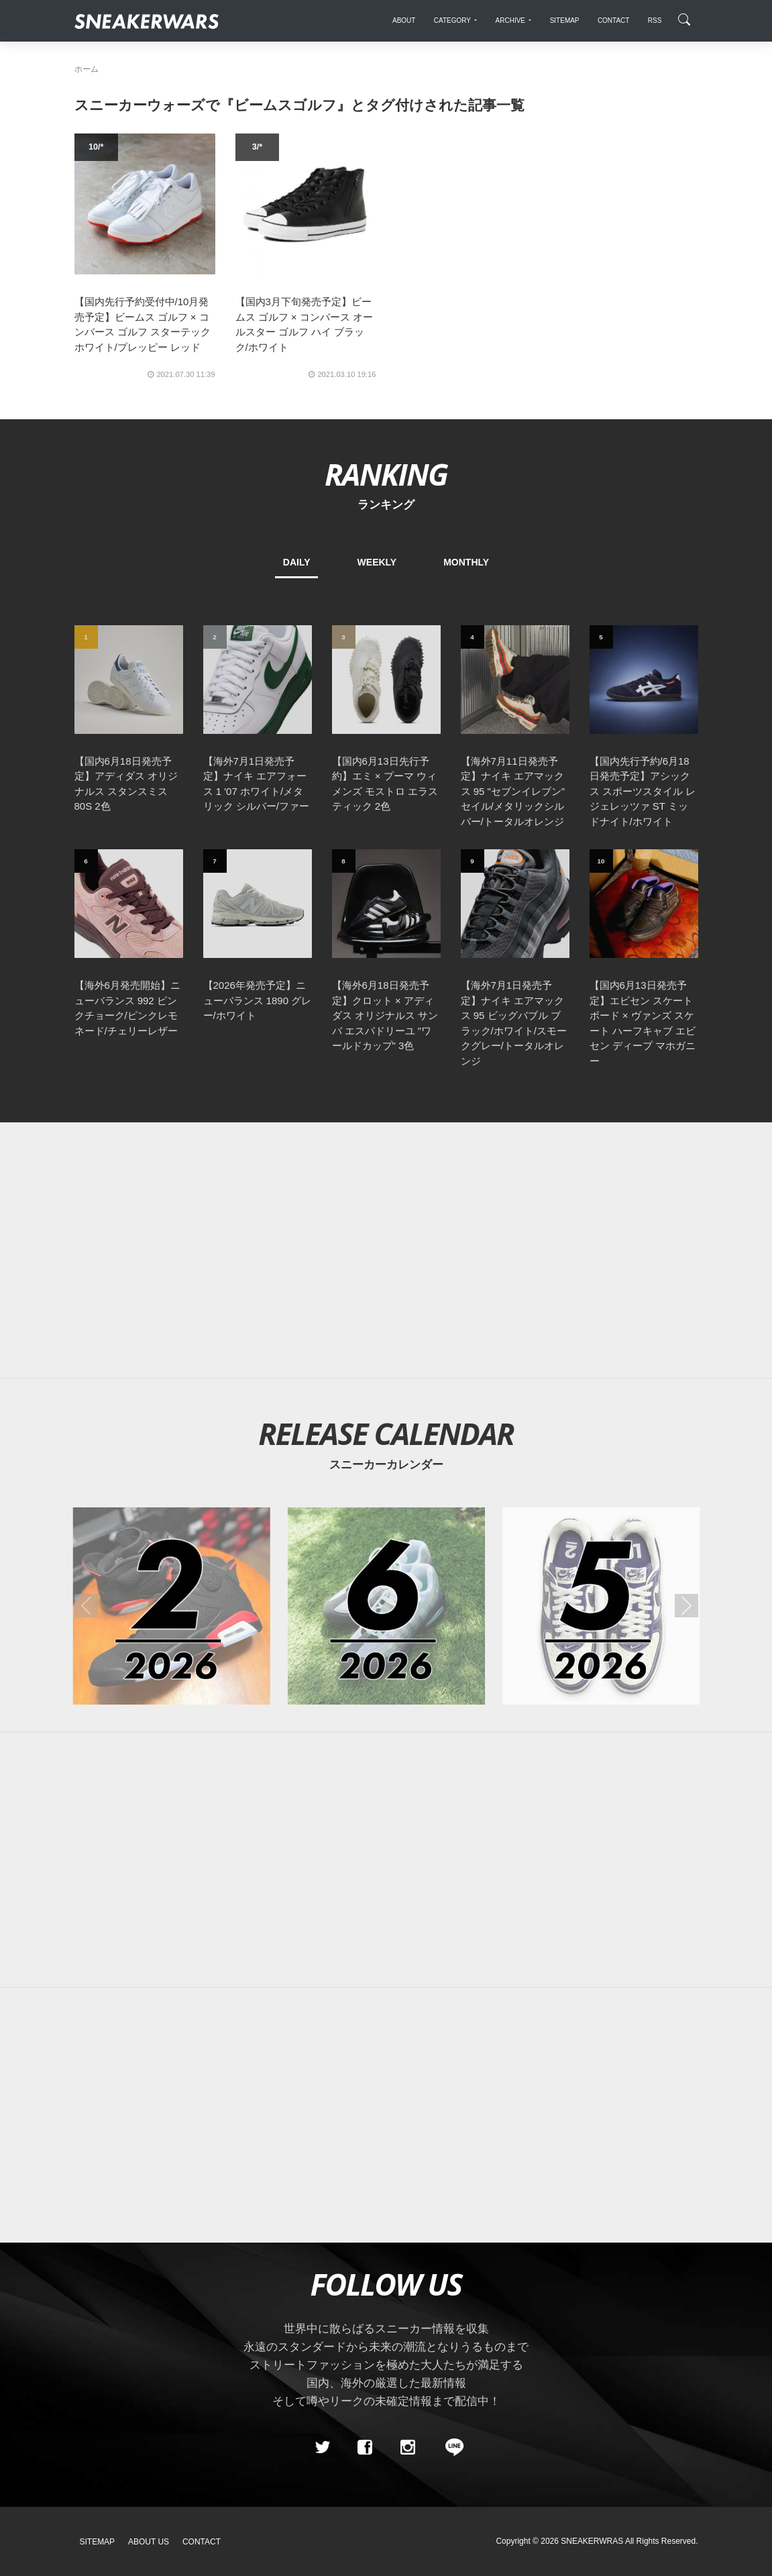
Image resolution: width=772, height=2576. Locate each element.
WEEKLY (377, 562)
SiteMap (97, 2541)
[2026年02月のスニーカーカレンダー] (171, 1606)
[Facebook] (364, 2447)
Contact (201, 2541)
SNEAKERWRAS (592, 2541)
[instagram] (407, 2447)
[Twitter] (321, 2447)
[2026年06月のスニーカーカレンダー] (385, 1606)
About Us (148, 2541)
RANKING (386, 473)
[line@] (450, 2447)
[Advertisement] (386, 1250)
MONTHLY (466, 562)
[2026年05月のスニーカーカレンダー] (601, 1606)
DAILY (297, 562)
